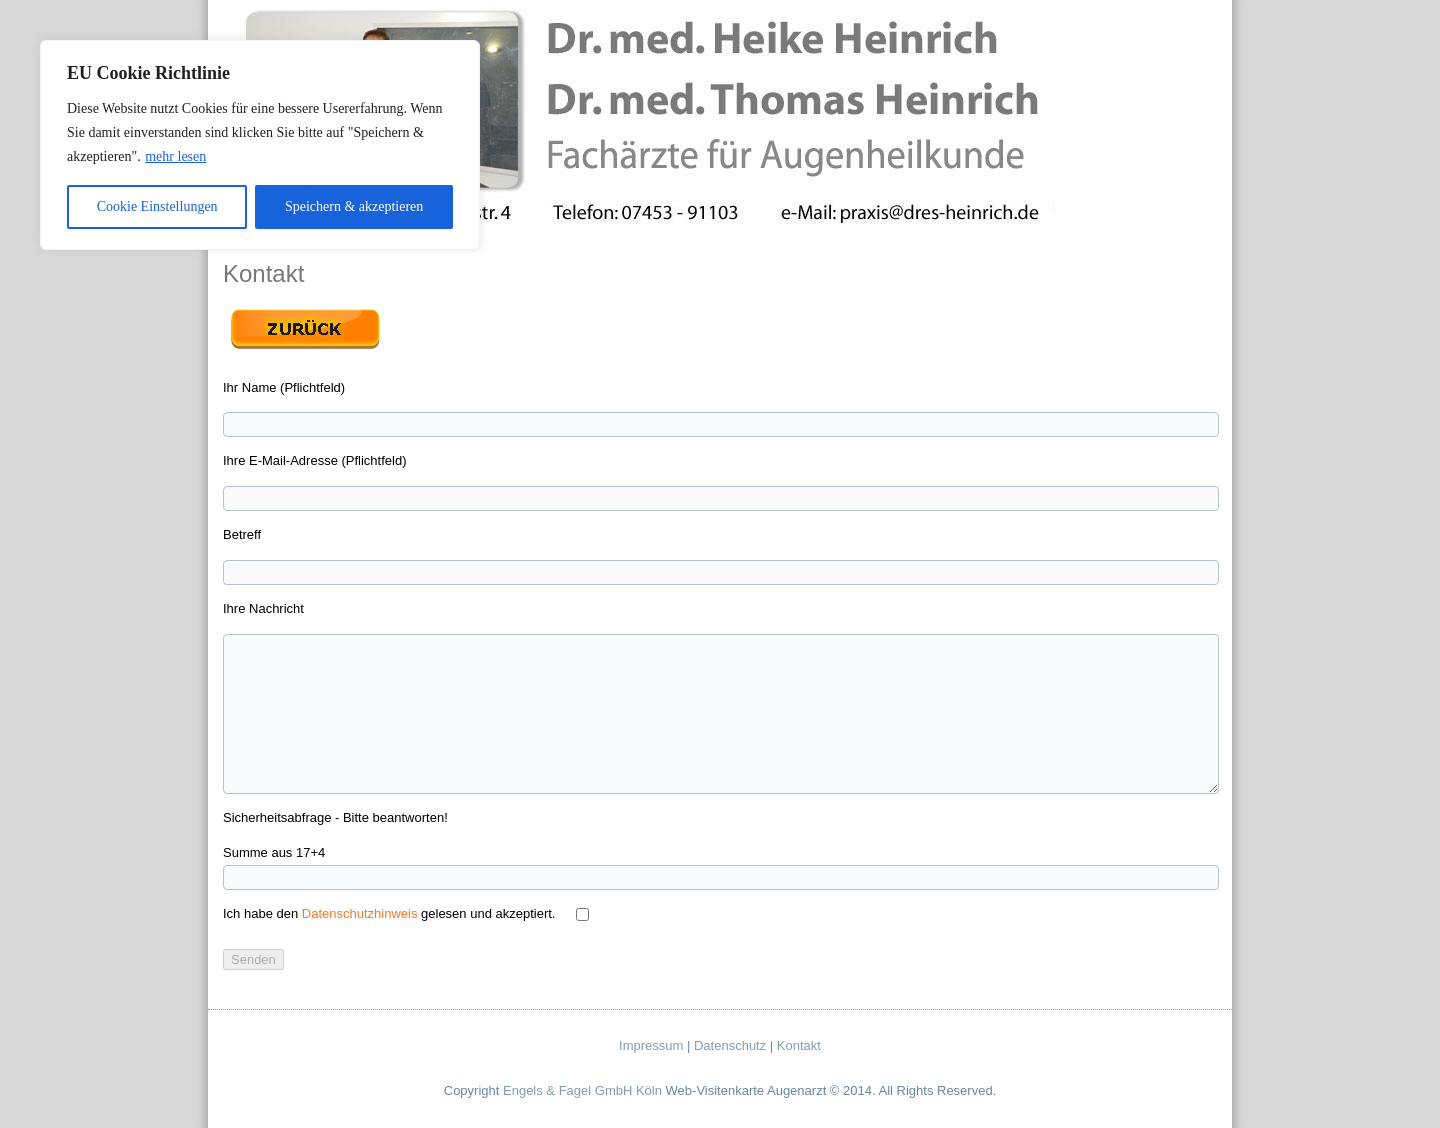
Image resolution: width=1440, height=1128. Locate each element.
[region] (260, 145)
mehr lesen (175, 156)
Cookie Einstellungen (157, 206)
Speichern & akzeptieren (354, 206)
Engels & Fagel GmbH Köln (582, 1090)
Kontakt (799, 1045)
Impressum (651, 1045)
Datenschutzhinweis (360, 913)
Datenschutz (730, 1045)
